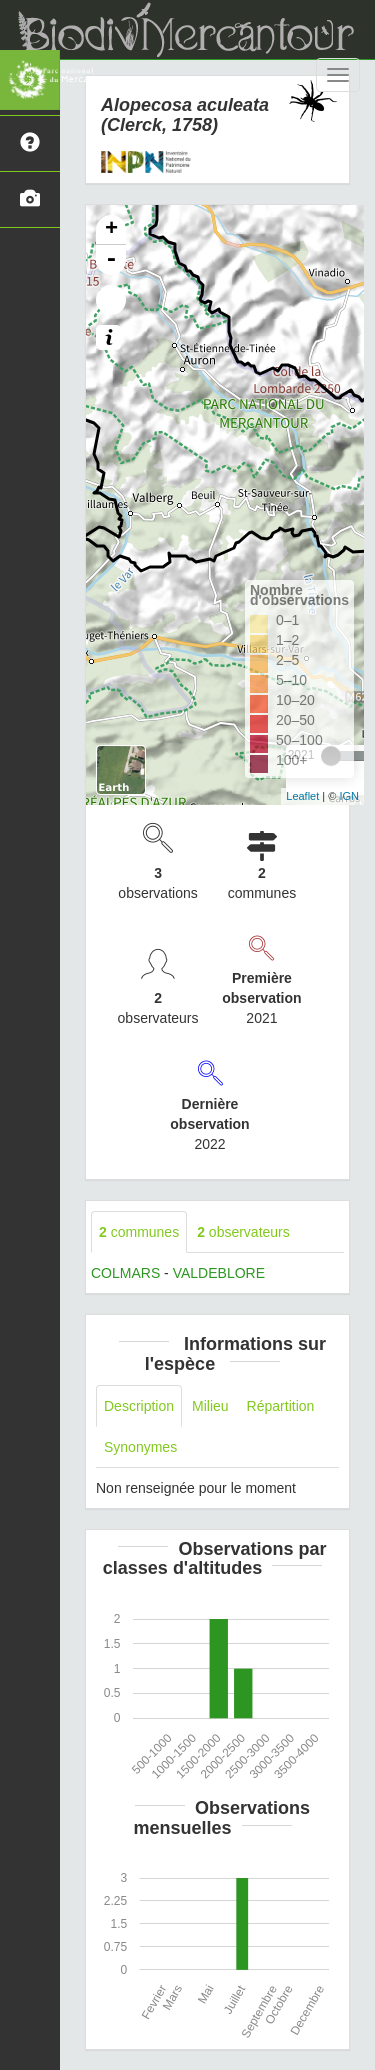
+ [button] (111, 230)
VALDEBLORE (219, 1273)
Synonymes (140, 1447)
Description (139, 1406)
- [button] (111, 260)
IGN (349, 796)
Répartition (281, 1406)
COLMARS (125, 1273)
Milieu (210, 1406)
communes (139, 1232)
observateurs (243, 1232)
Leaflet (302, 796)
